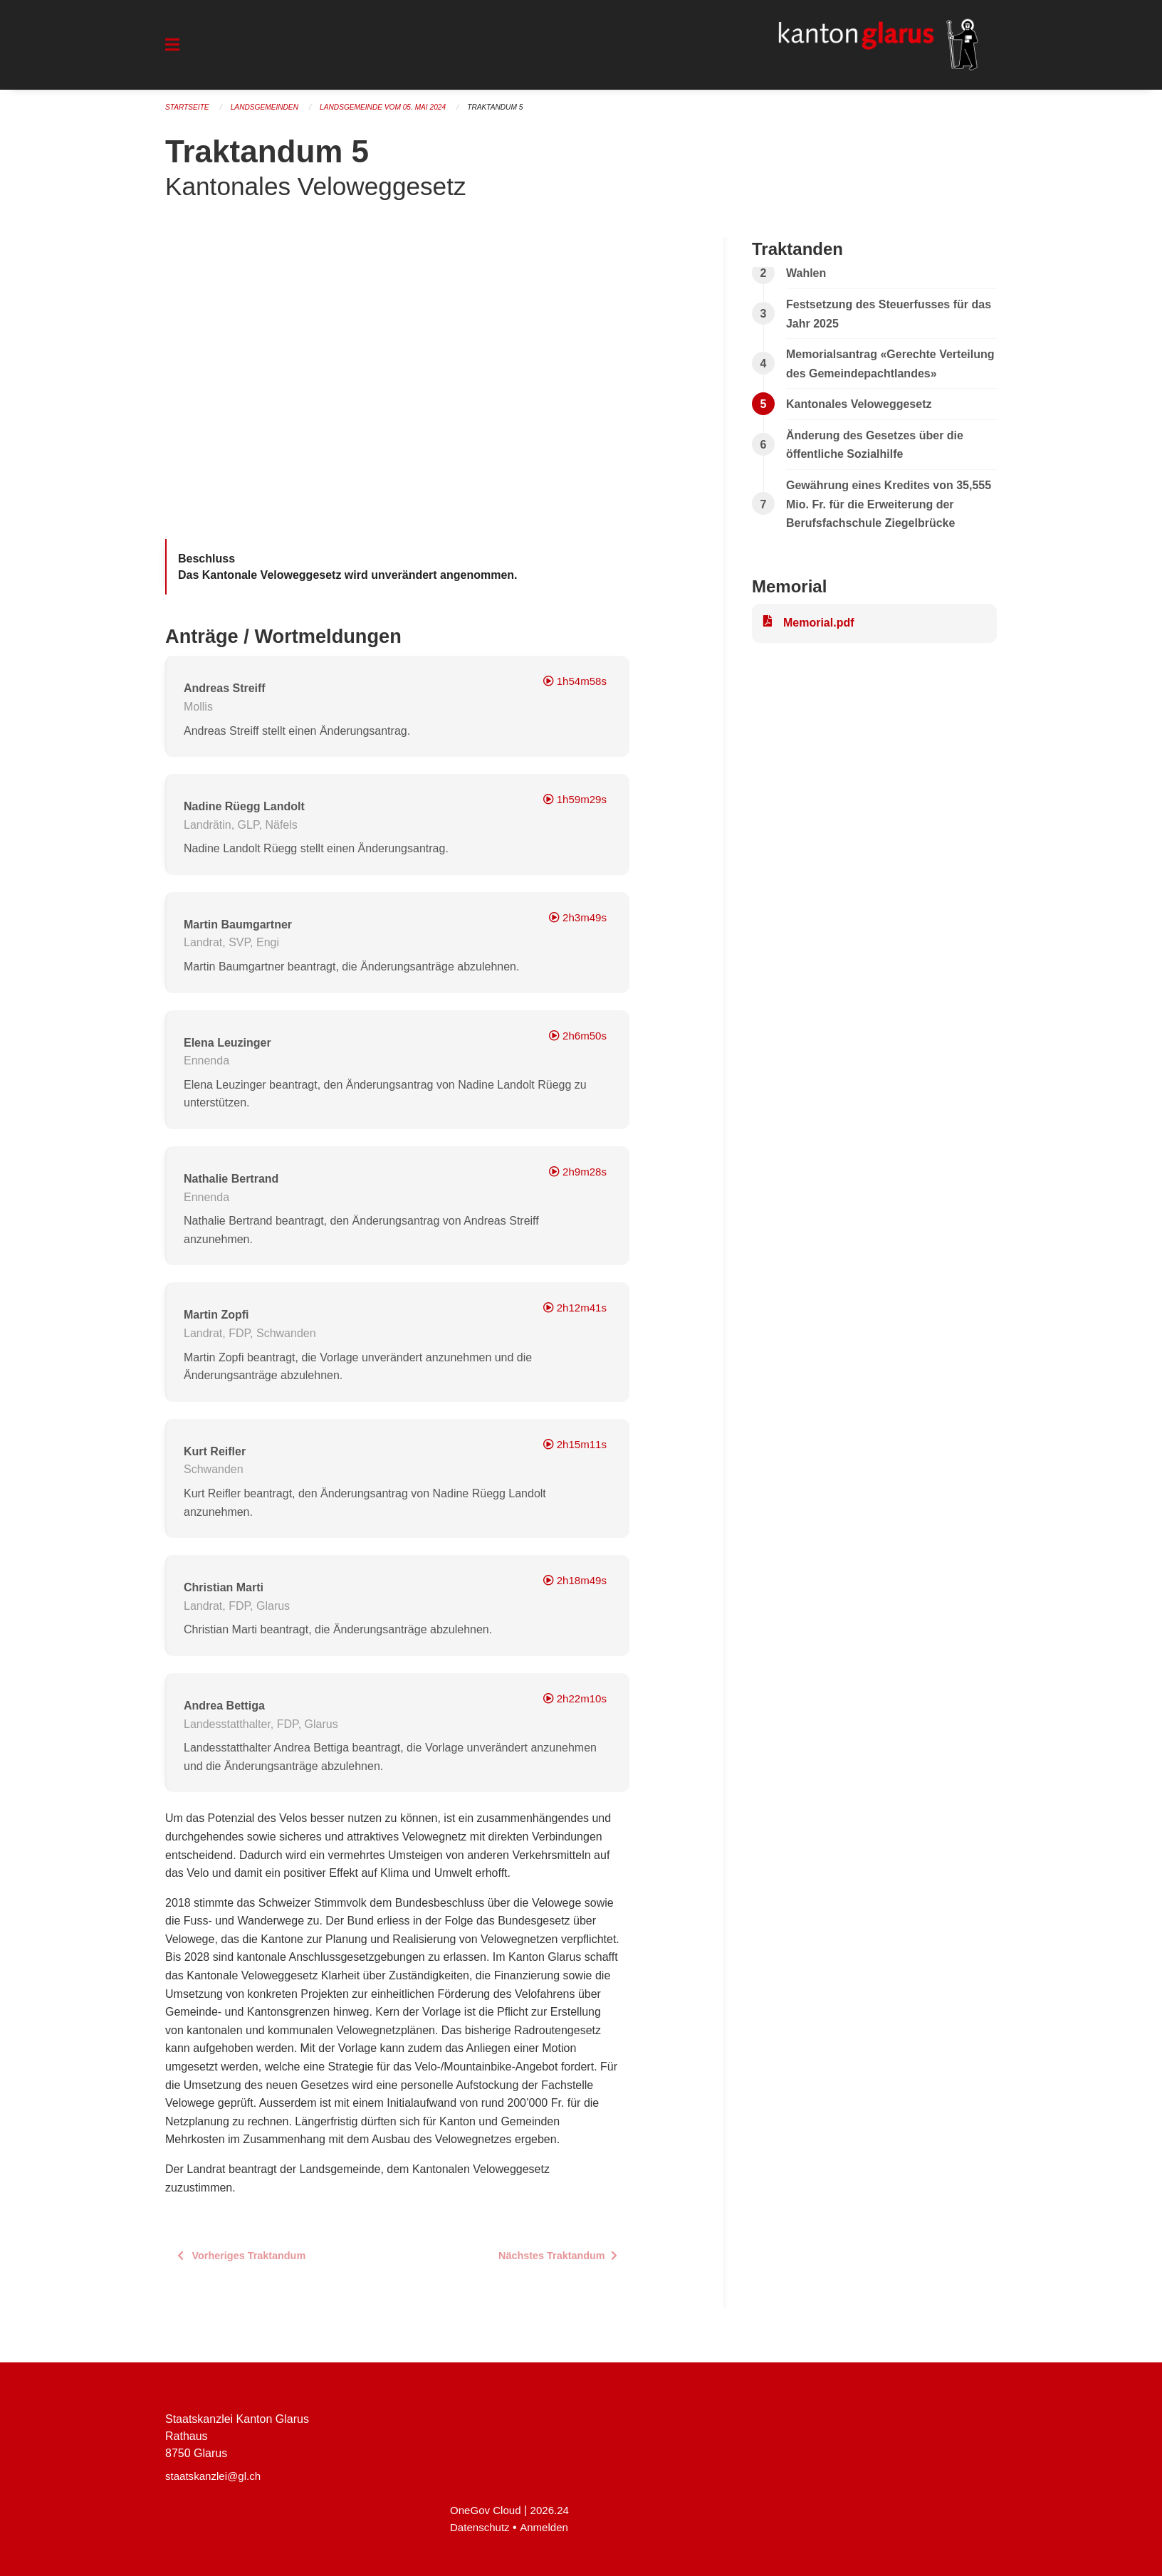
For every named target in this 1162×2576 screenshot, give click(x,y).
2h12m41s (573, 1314)
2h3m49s (576, 924)
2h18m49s (573, 1587)
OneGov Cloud (487, 2510)
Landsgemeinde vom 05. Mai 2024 (397, 114)
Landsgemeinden (271, 114)
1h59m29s (573, 806)
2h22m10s (573, 1705)
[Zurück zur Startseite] (866, 48)
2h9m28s (576, 1178)
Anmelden (549, 2527)
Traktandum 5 (517, 114)
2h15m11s (573, 1450)
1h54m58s (573, 687)
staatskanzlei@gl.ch (216, 2476)
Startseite (189, 114)
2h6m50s (576, 1041)
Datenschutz (481, 2527)
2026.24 (555, 2510)
